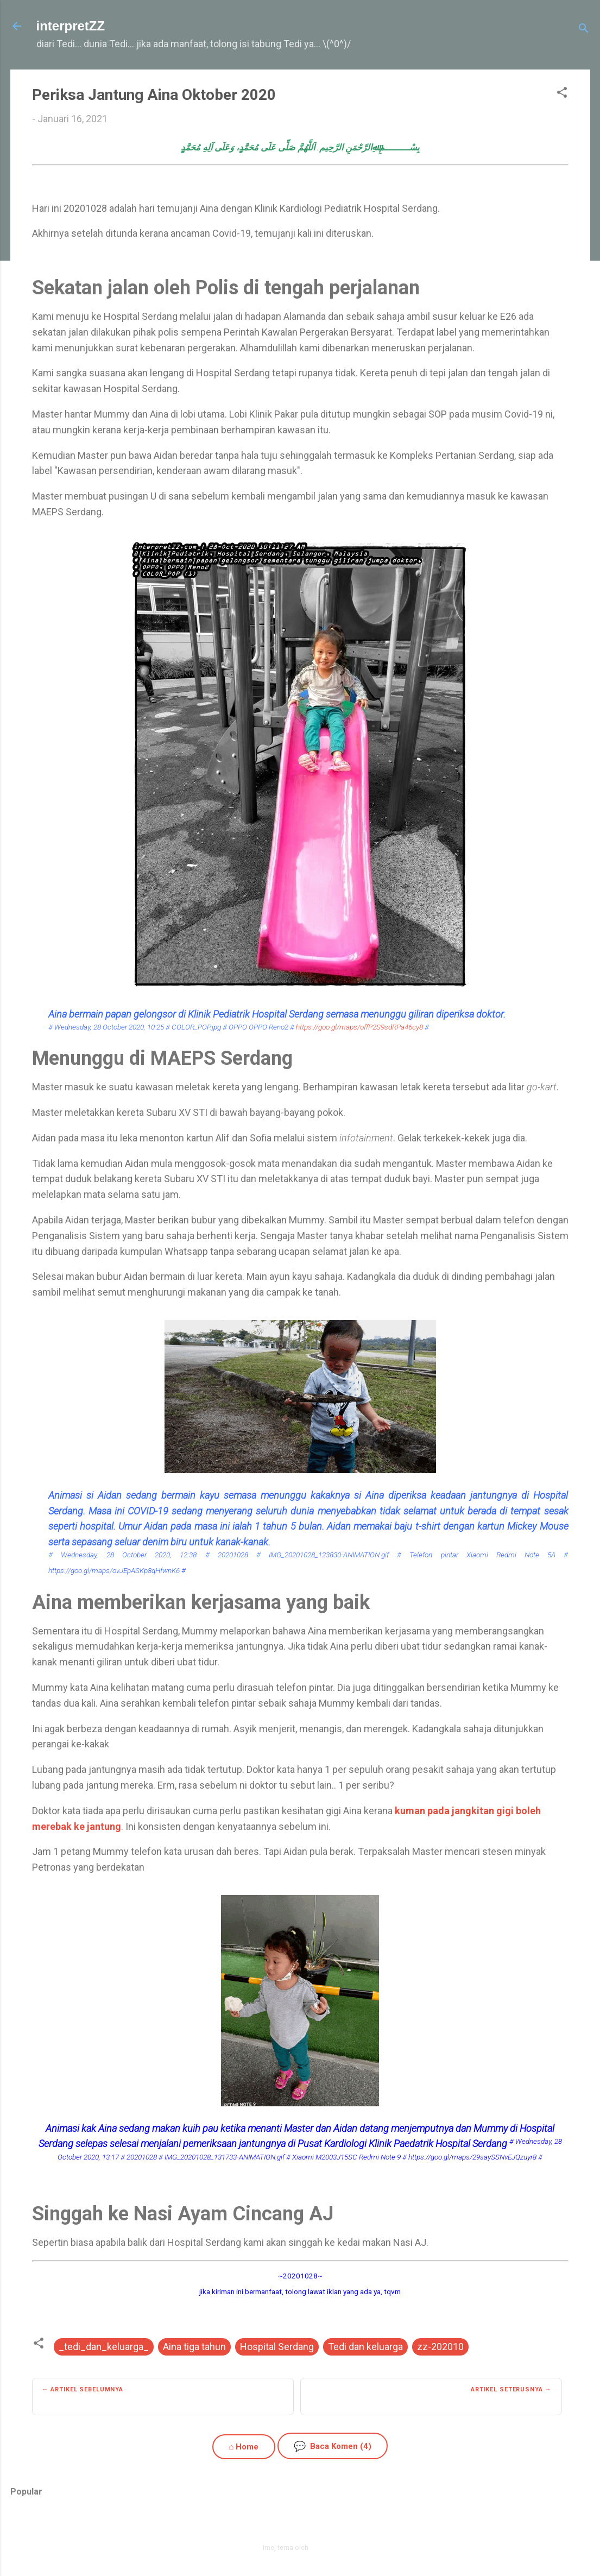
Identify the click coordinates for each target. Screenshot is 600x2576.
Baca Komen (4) (332, 2446)
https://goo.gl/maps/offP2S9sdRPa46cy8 (359, 1026)
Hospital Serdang (277, 2346)
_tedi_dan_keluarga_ (104, 2346)
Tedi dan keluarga (365, 2346)
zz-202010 (440, 2346)
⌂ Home (243, 2447)
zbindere (323, 2547)
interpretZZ (70, 25)
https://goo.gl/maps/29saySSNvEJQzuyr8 (472, 2156)
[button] (562, 94)
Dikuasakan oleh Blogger (300, 2524)
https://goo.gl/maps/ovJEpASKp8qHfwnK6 (114, 1570)
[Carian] (583, 29)
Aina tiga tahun (194, 2346)
